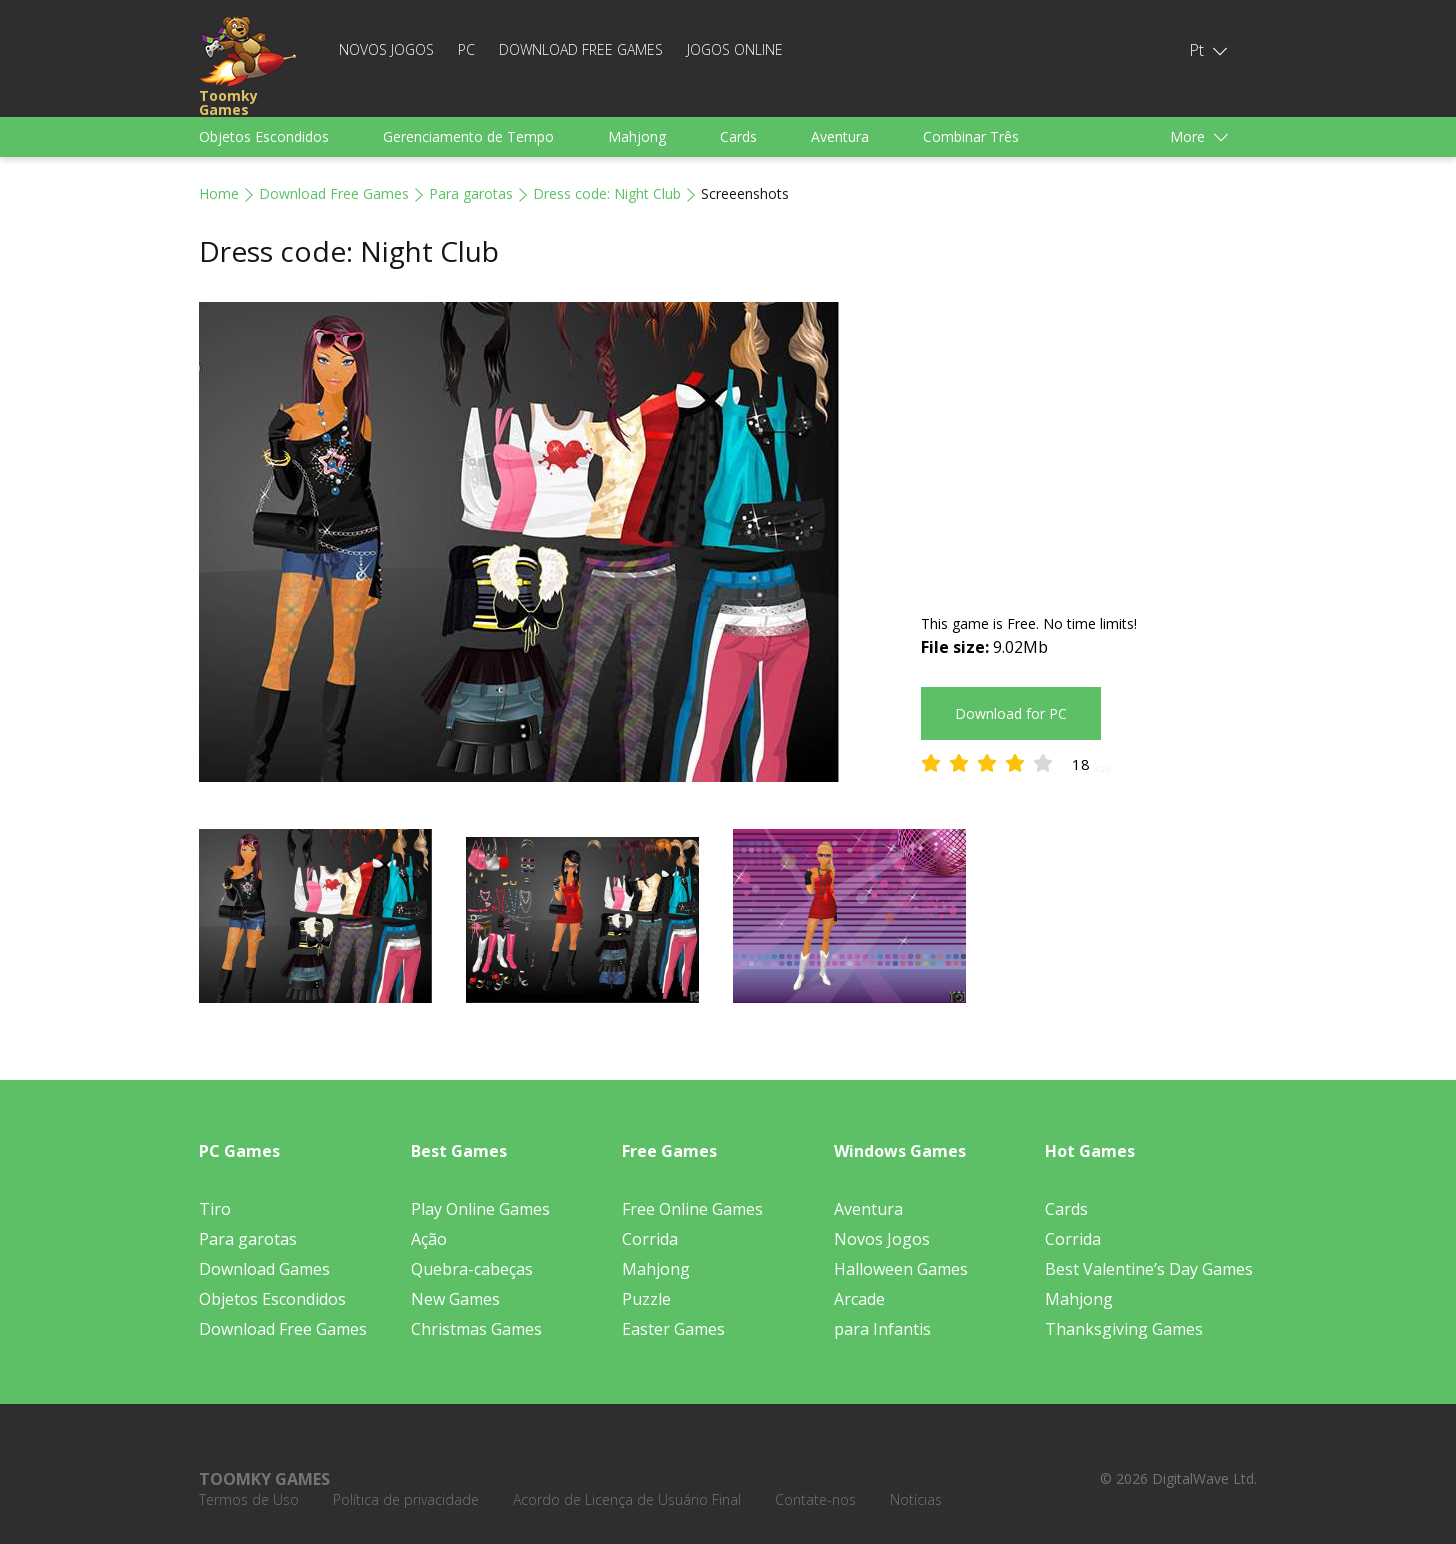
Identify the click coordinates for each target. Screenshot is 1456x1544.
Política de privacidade (406, 1499)
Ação (429, 1239)
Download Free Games (581, 49)
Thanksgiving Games (1124, 1329)
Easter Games (673, 1329)
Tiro (215, 1209)
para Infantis (882, 1329)
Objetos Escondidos (264, 136)
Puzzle (646, 1299)
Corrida (650, 1239)
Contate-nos (815, 1499)
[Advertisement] (1089, 442)
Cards (738, 136)
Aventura (840, 136)
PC (466, 49)
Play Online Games (480, 1209)
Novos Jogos (386, 49)
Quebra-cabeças (472, 1269)
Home (219, 193)
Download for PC (1011, 713)
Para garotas (471, 193)
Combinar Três (971, 136)
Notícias (916, 1499)
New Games (455, 1299)
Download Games (264, 1269)
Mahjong (637, 136)
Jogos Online (735, 49)
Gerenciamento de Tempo (468, 136)
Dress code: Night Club (607, 193)
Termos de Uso (249, 1499)
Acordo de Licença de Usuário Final (627, 1499)
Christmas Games (476, 1329)
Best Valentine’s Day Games (1149, 1269)
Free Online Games (692, 1209)
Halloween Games (901, 1269)
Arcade (859, 1299)
